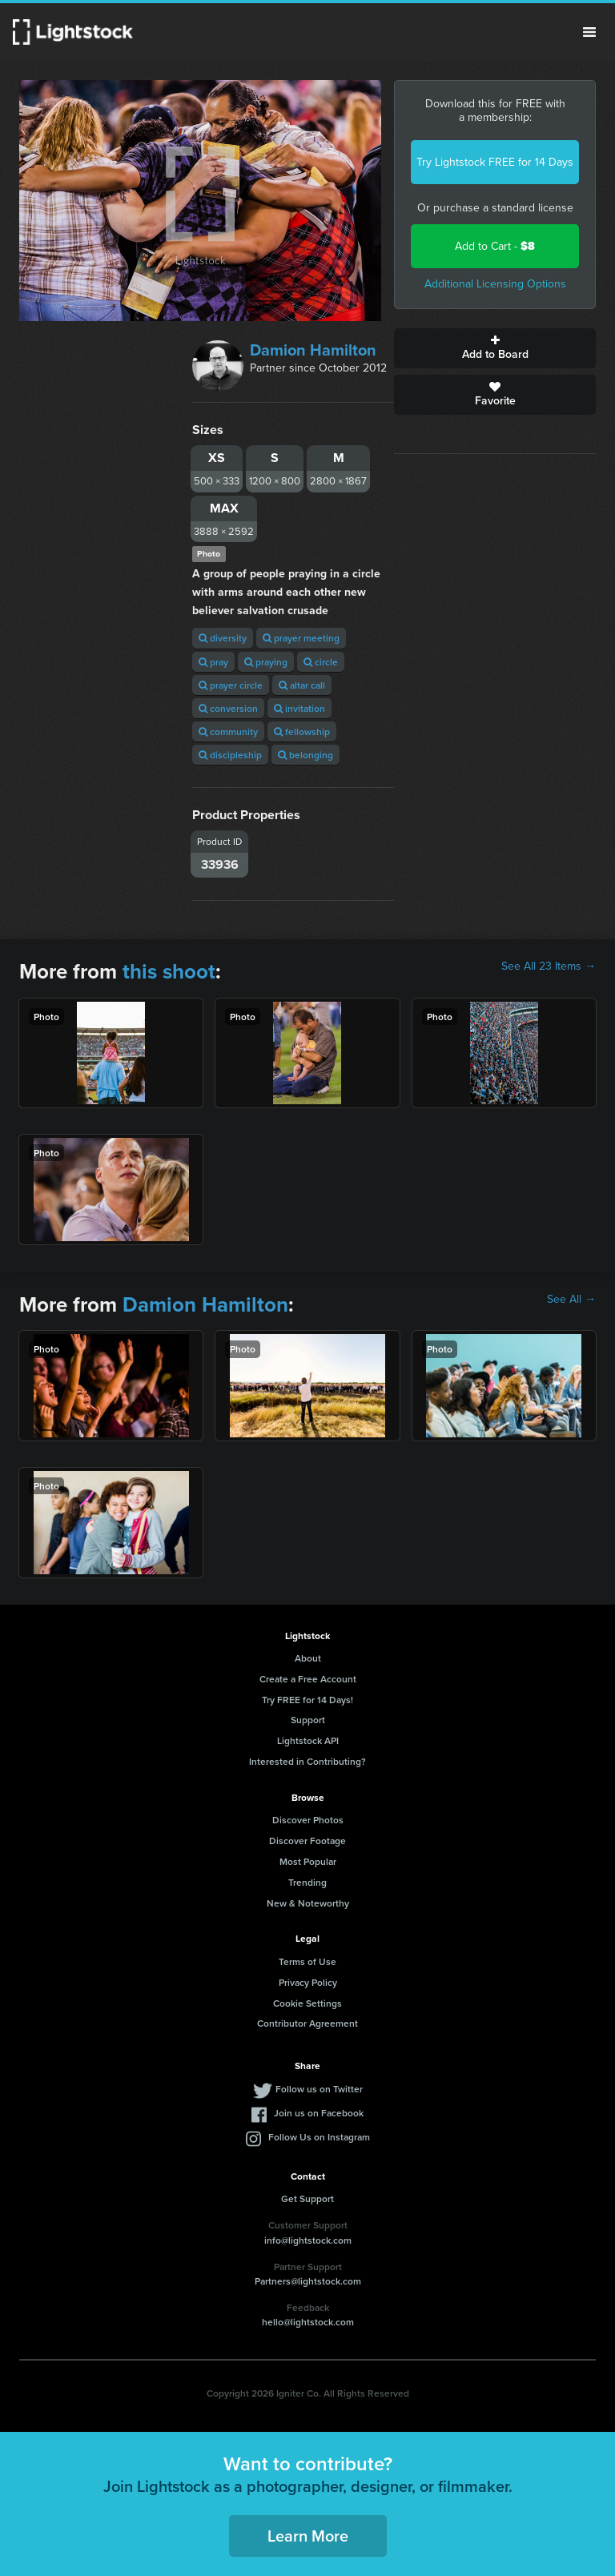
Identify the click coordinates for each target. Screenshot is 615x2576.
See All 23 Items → (548, 966)
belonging (305, 755)
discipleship (230, 755)
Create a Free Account (307, 1679)
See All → (571, 1300)
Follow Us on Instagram (319, 2137)
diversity (223, 638)
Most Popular (307, 1861)
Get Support (307, 2198)
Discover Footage (307, 1840)
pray (213, 662)
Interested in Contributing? (307, 1761)
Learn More (307, 2535)
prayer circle (231, 685)
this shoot (169, 971)
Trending (307, 1882)
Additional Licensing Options (495, 283)
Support (308, 1719)
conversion (228, 708)
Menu (589, 32)
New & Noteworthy (308, 1903)
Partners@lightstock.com (308, 2281)
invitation (299, 708)
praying (265, 662)
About (308, 1658)
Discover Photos (308, 1820)
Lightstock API (308, 1740)
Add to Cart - (495, 246)
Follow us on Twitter (319, 2089)
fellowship (302, 731)
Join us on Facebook (319, 2113)
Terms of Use (307, 1961)
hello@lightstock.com (308, 2322)
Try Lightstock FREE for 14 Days (494, 162)
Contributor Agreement (307, 2023)
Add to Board (495, 348)
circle (320, 662)
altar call (302, 685)
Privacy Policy (308, 1982)
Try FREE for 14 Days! (307, 1699)
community (228, 731)
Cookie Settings (307, 2003)
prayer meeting (301, 638)
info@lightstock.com (308, 2240)
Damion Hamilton (313, 350)
